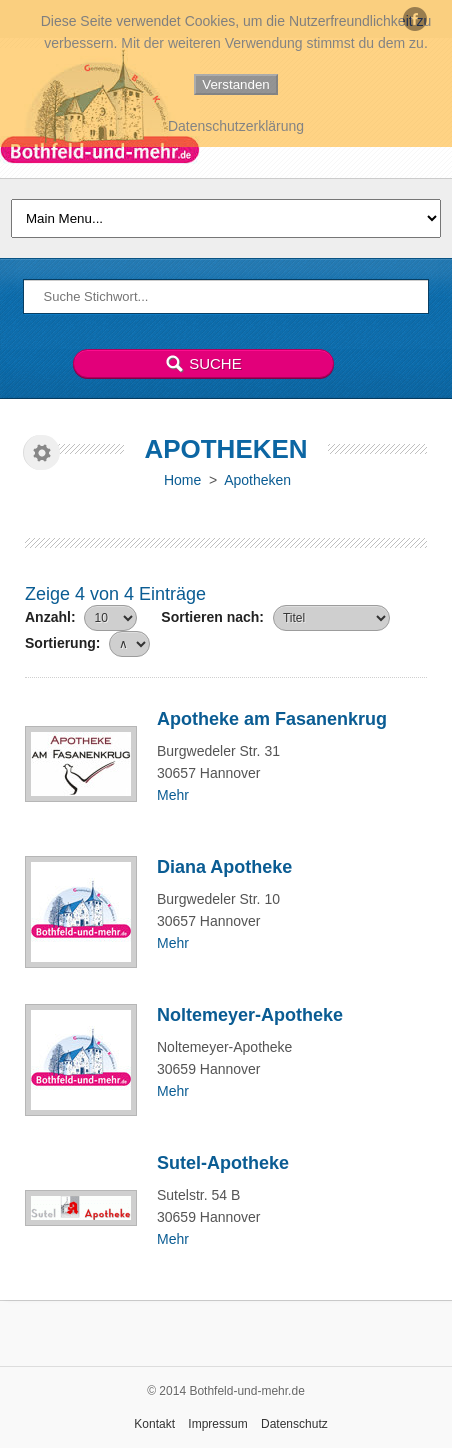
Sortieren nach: (212, 617)
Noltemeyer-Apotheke (250, 1015)
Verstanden (235, 84)
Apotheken (257, 480)
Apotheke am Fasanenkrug (272, 719)
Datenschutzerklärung (236, 126)
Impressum (217, 1424)
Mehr (173, 795)
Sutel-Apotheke (223, 1163)
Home (182, 480)
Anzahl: (50, 617)
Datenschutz (294, 1424)
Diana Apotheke (224, 867)
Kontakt (154, 1424)
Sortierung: (62, 643)
